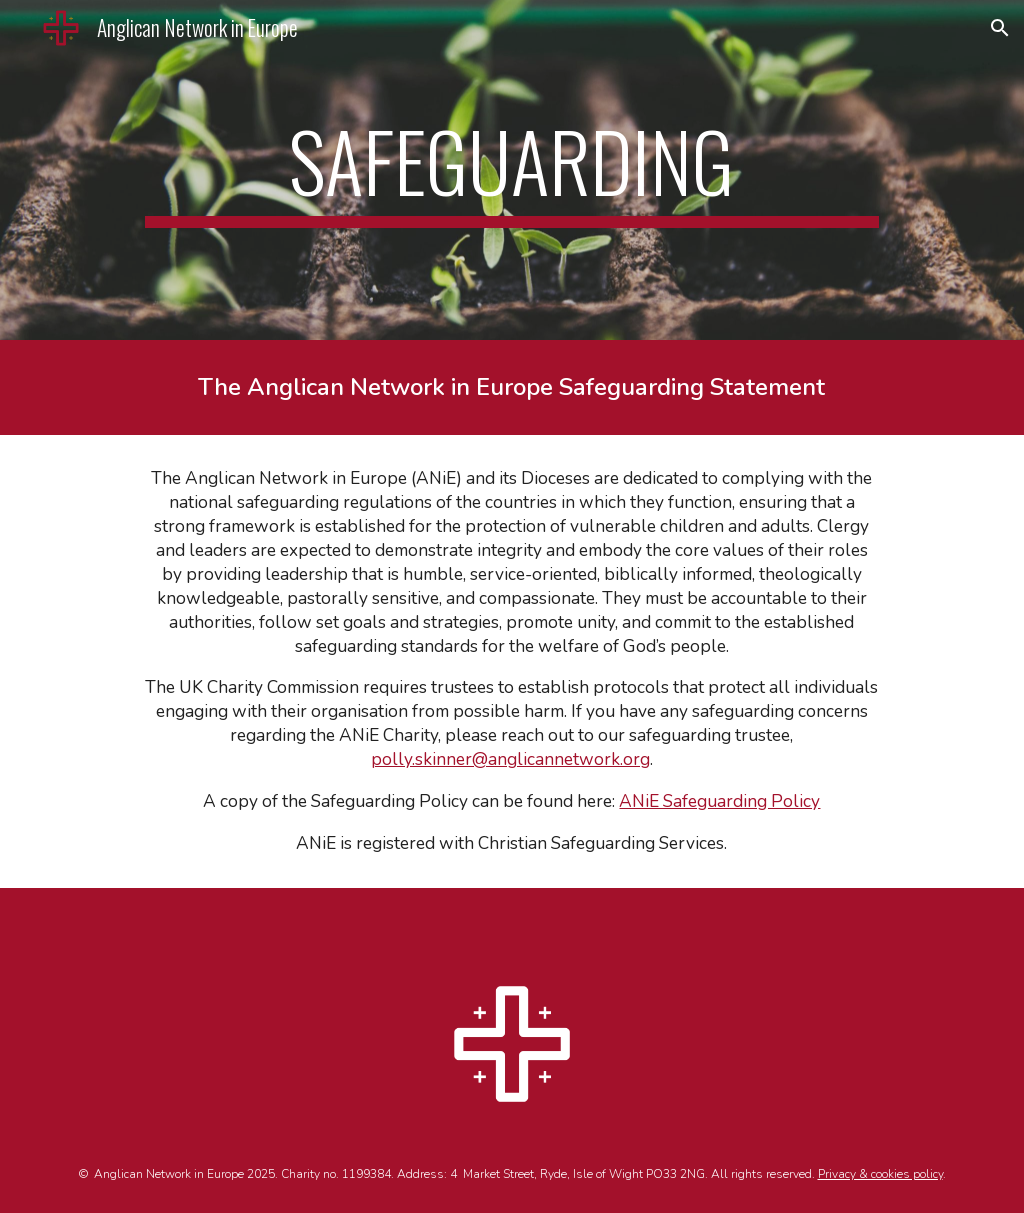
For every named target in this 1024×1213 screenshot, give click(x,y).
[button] (1000, 28)
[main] (512, 170)
